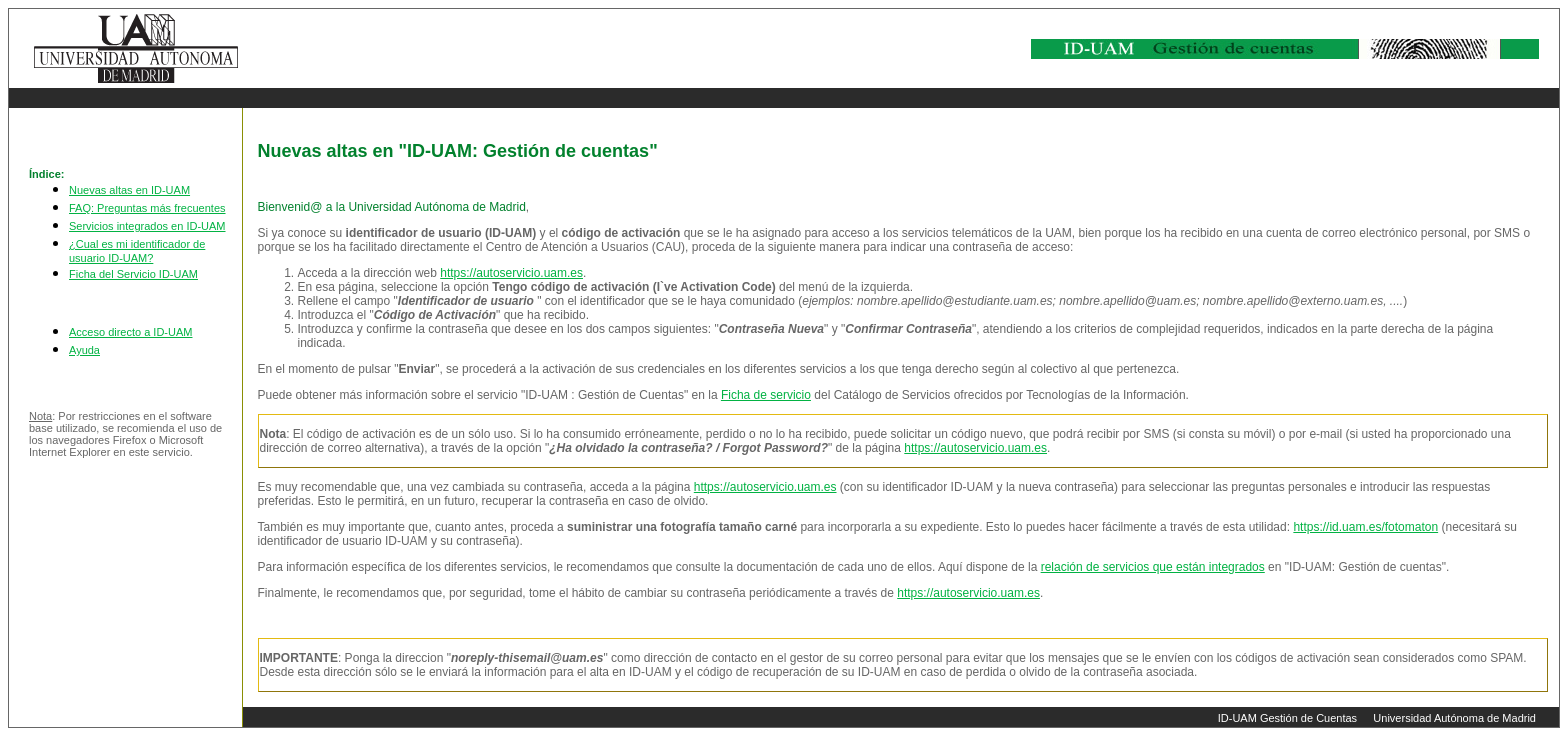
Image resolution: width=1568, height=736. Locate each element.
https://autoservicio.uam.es (511, 273)
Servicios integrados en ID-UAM (147, 226)
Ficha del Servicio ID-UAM (133, 274)
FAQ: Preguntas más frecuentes (147, 208)
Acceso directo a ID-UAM (130, 332)
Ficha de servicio (766, 395)
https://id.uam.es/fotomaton (1365, 527)
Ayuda (84, 350)
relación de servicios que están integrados (1153, 567)
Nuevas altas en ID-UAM (129, 190)
